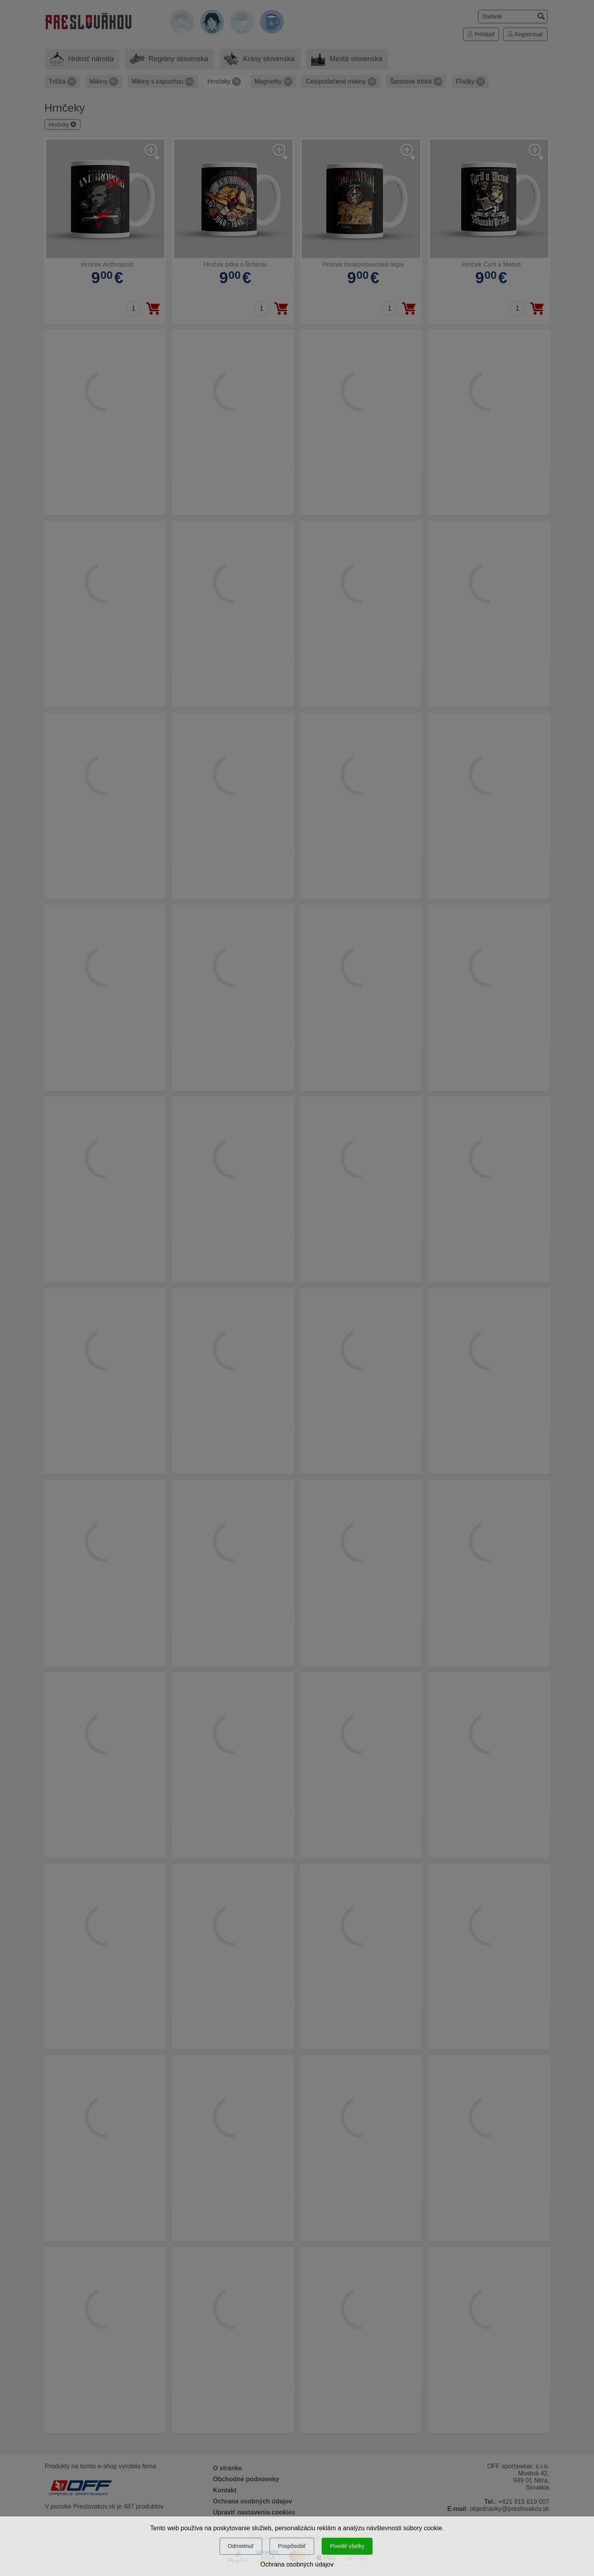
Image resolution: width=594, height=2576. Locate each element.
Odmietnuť (241, 2546)
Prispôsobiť (292, 2546)
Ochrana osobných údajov (297, 2564)
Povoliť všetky (347, 2546)
